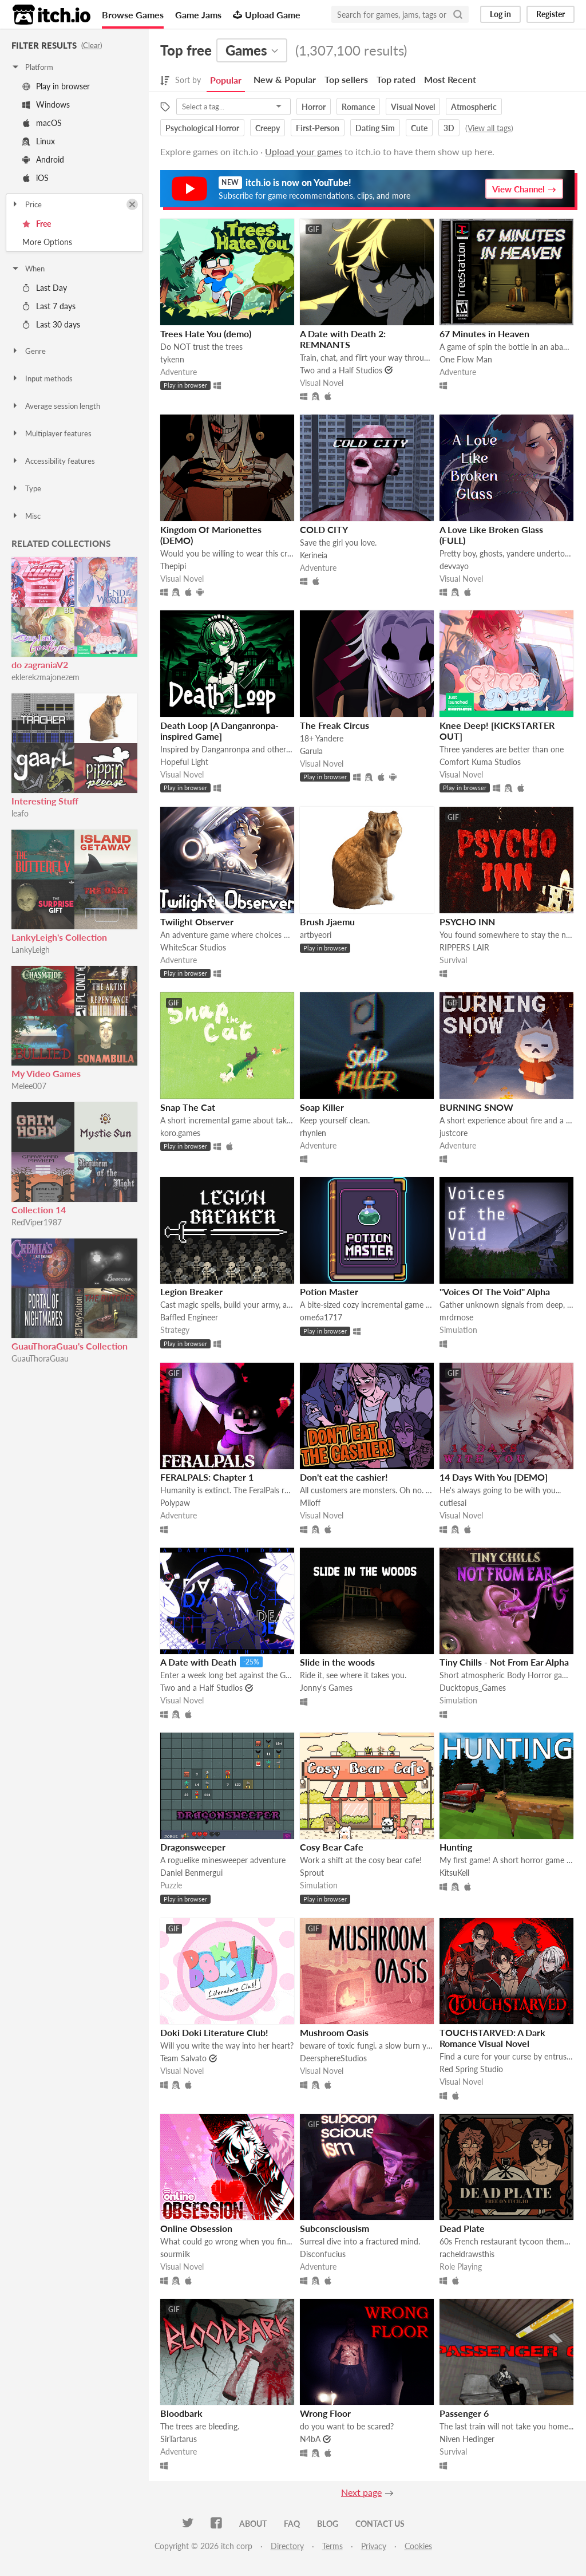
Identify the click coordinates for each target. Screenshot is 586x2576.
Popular (225, 79)
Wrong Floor (325, 2413)
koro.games (180, 1133)
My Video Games (46, 1073)
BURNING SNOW (476, 1107)
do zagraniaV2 (39, 664)
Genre (28, 351)
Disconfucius (323, 2254)
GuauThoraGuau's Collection (69, 1345)
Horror (314, 107)
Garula (311, 751)
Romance (358, 107)
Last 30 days (51, 324)
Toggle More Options (74, 242)
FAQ (292, 2523)
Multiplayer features (51, 433)
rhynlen (313, 1133)
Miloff (310, 1503)
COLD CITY (324, 529)
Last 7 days (49, 306)
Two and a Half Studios (341, 370)
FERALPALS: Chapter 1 (207, 1477)
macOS (42, 123)
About (253, 2523)
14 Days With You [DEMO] (494, 1477)
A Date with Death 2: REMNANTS (343, 339)
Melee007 (28, 1086)
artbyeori (315, 935)
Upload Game (266, 14)
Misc (26, 515)
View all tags (489, 128)
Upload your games (303, 151)
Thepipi (173, 566)
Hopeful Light (184, 762)
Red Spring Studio (471, 2069)
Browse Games (133, 14)
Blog (327, 2523)
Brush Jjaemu (327, 921)
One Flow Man (466, 359)
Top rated (396, 79)
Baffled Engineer (189, 1317)
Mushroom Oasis (334, 2032)
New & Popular (285, 79)
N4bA (310, 2439)
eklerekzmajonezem (45, 677)
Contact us (380, 2523)
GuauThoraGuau (40, 1358)
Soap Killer (322, 1107)
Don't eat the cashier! (344, 1477)
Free (36, 223)
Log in (500, 14)
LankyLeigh (30, 949)
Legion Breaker (191, 1291)
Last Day (44, 288)
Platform (32, 67)
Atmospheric (474, 107)
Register (550, 14)
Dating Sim (375, 128)
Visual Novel (413, 107)
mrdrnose (456, 1317)
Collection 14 (38, 1209)
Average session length (55, 406)
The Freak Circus (334, 725)
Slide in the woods (337, 1661)
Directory (287, 2546)
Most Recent (450, 79)
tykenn (172, 359)
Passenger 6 (464, 2413)
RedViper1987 (36, 1222)
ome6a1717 (321, 1317)
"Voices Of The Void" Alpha (495, 1291)
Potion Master (329, 1291)
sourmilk (175, 2254)
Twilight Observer (196, 921)
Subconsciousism (334, 2228)
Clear (91, 45)
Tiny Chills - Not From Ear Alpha (504, 1661)
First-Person (317, 128)
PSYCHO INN (467, 921)
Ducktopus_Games (473, 1688)
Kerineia (313, 555)
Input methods (42, 378)
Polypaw (175, 1503)
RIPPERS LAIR (464, 947)
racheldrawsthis (467, 2254)
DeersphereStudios (333, 2058)
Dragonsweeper (192, 1846)
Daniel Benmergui (191, 1872)
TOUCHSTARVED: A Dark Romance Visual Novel (492, 2038)
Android (43, 159)
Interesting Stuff (44, 800)
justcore (454, 1133)
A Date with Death (198, 1661)
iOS (35, 178)
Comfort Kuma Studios (480, 762)
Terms (332, 2546)
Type (26, 488)
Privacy (373, 2546)
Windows (46, 104)
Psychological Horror (202, 128)
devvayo (454, 566)
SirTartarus (178, 2439)
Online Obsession (196, 2228)
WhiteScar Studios (193, 947)
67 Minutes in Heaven (484, 333)
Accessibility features (53, 461)
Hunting (456, 1846)
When (28, 268)
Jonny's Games (326, 1688)
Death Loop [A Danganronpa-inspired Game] (219, 730)
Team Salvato (183, 2058)
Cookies (418, 2546)
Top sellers (346, 79)
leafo (20, 813)
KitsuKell (454, 1872)
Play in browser (56, 86)
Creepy (267, 128)
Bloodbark (181, 2413)
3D (449, 128)
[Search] (458, 14)
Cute (419, 128)
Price (26, 204)
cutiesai (453, 1503)
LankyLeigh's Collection (59, 937)
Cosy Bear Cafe (331, 1846)
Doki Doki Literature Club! (214, 2032)
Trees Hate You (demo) (205, 333)
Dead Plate (462, 2228)
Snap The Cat (187, 1107)
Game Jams (198, 14)
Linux (38, 141)
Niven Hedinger (467, 2439)
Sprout (312, 1872)
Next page (361, 2492)
